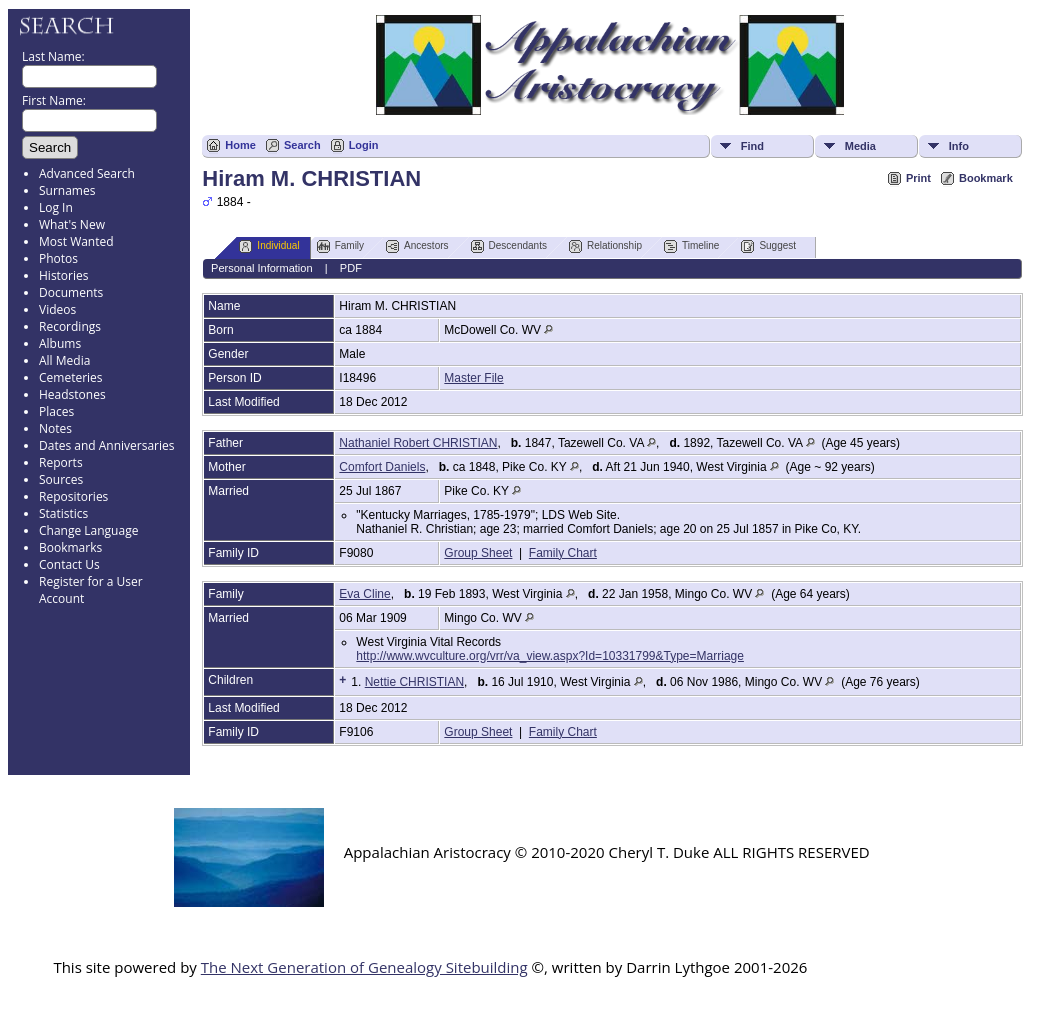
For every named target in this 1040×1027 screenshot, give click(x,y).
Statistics (63, 513)
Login (364, 145)
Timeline (691, 246)
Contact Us (69, 564)
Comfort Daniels (382, 467)
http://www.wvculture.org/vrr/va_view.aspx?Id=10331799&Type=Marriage (550, 656)
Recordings (70, 326)
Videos (57, 309)
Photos (58, 258)
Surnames (67, 190)
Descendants (509, 246)
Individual (269, 246)
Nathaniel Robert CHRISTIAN (418, 443)
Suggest (768, 246)
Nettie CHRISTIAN (414, 682)
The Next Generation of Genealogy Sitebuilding (364, 967)
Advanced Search (87, 173)
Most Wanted (76, 241)
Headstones (72, 394)
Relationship (605, 246)
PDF (351, 268)
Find (752, 146)
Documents (71, 292)
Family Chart (563, 553)
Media (860, 146)
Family (340, 246)
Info (959, 146)
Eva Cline (364, 594)
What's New (72, 224)
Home (240, 145)
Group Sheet (478, 553)
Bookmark (986, 178)
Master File (473, 378)
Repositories (73, 496)
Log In (56, 207)
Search (302, 145)
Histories (63, 275)
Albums (60, 343)
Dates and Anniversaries (106, 445)
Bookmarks (70, 547)
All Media (64, 360)
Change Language (88, 530)
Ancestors (417, 246)
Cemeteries (71, 377)
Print (918, 178)
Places (56, 411)
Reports (61, 462)
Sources (61, 479)
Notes (55, 428)
